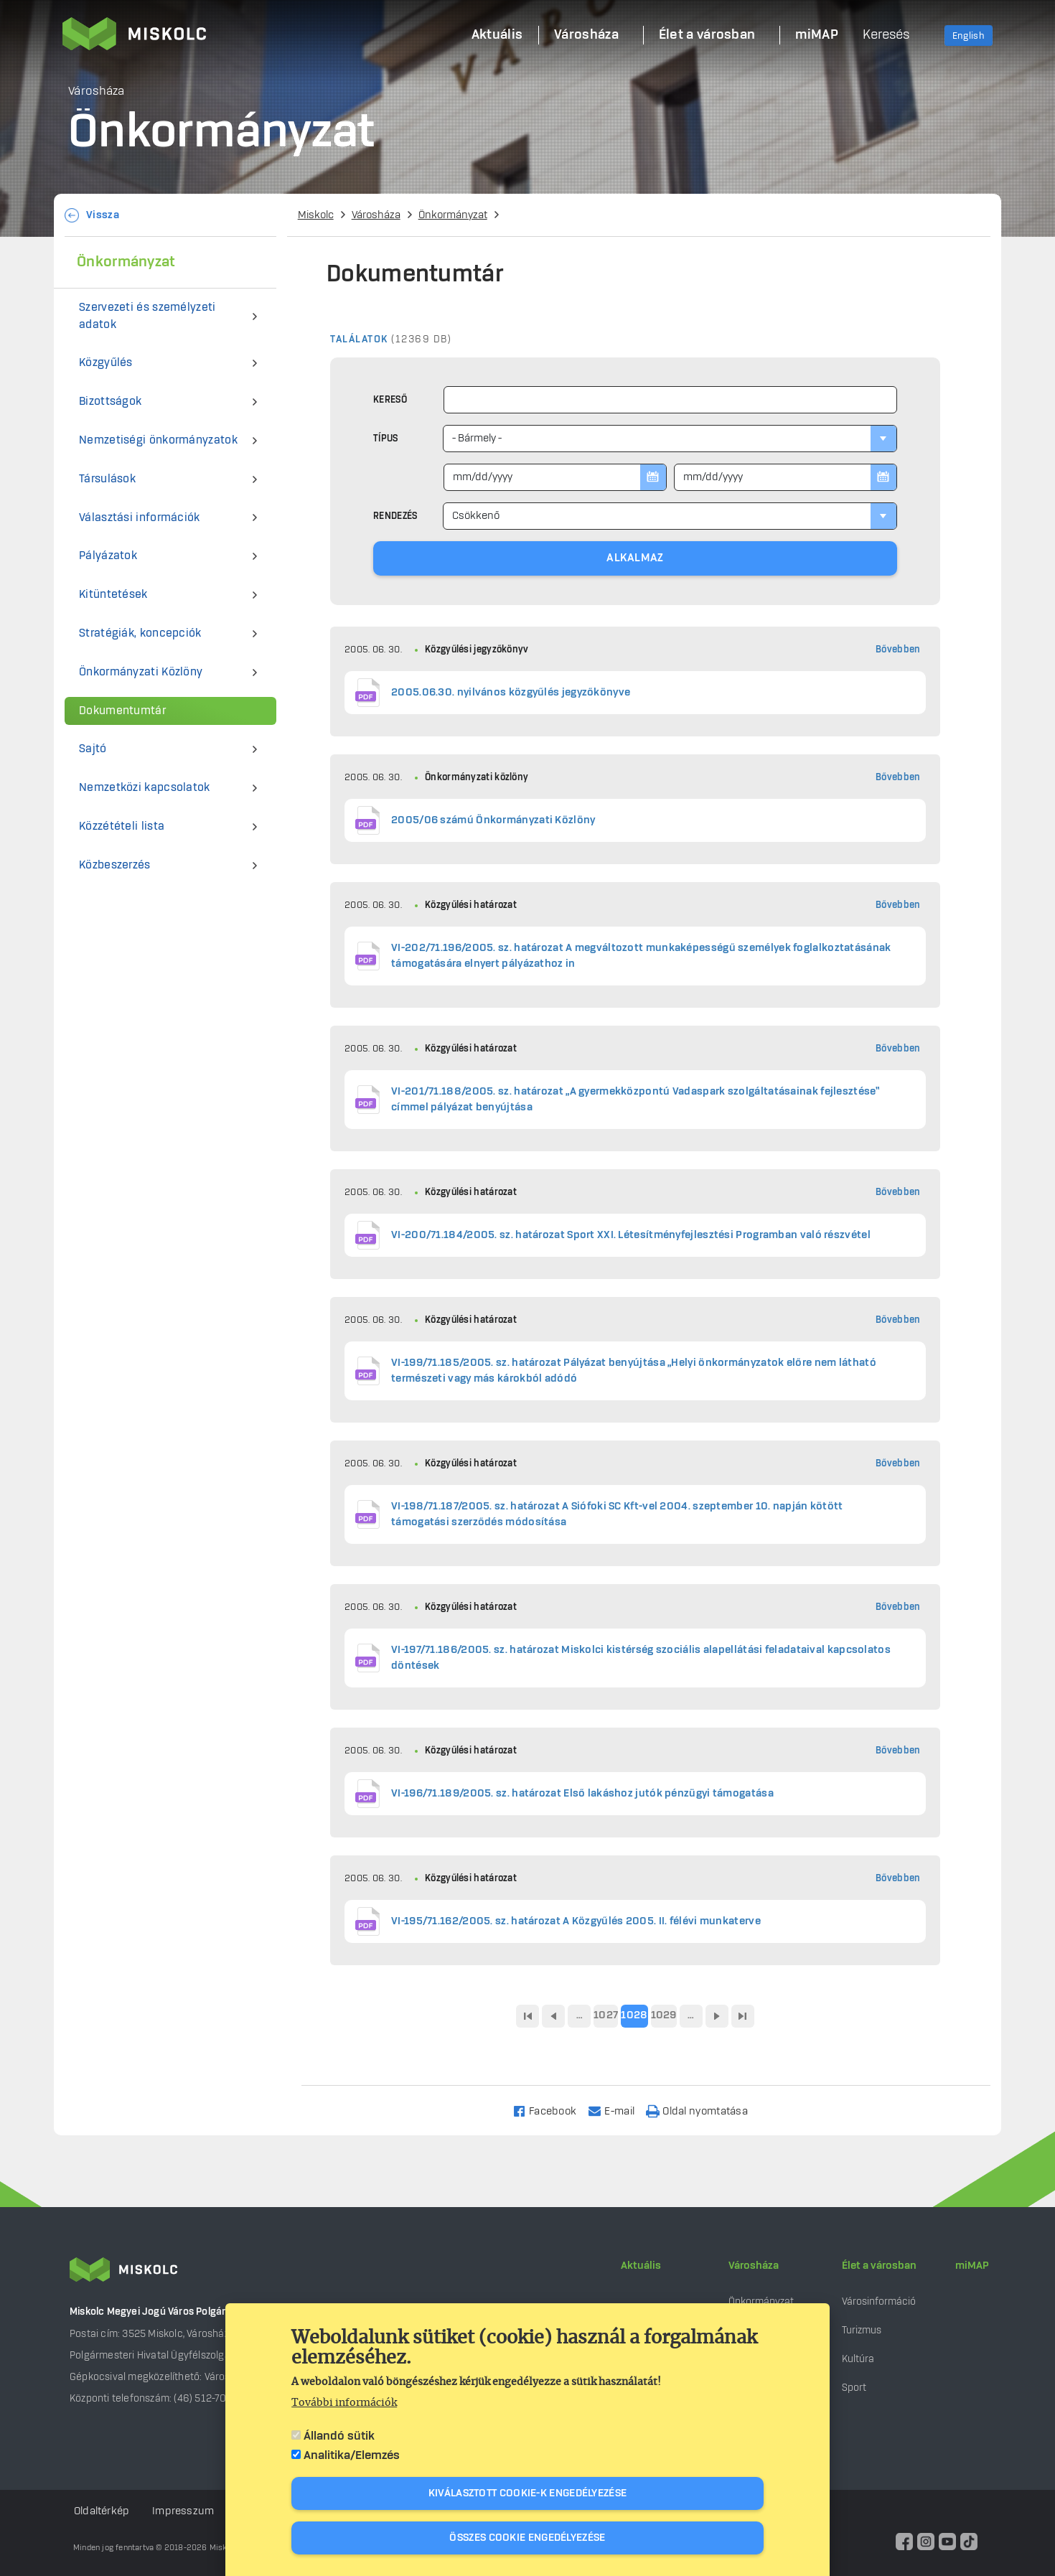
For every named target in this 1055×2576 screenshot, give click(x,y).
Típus (385, 439)
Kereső (390, 400)
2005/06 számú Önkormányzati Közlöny (493, 820)
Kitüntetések (113, 595)
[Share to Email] (617, 2110)
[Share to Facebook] (550, 2110)
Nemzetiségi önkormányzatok (158, 440)
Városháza (376, 215)
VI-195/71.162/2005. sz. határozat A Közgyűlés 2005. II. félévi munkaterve (576, 1921)
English (968, 36)
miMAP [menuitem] (816, 35)
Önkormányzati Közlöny (140, 672)
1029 (664, 2015)
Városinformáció (879, 2301)
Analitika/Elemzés (352, 2455)
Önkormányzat (452, 215)
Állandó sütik (339, 2436)
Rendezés (395, 516)
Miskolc (316, 215)
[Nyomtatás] (703, 2110)
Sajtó (93, 749)
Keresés (886, 35)
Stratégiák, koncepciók (140, 633)
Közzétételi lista (121, 826)
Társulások (107, 479)
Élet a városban (879, 2266)
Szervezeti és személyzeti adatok (147, 316)
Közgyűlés (106, 363)
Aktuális (641, 2266)
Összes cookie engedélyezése (527, 2538)
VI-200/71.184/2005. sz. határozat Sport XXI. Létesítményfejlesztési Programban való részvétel (631, 1235)
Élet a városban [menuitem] (707, 35)
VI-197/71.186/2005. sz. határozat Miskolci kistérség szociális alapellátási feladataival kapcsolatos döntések (641, 1658)
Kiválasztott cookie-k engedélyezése (527, 2493)
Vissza (102, 215)
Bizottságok (110, 401)
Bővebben (898, 650)
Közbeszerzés (115, 865)
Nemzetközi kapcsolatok (144, 788)
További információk (344, 2403)
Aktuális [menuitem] (497, 35)
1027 (606, 2015)
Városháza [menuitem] (586, 35)
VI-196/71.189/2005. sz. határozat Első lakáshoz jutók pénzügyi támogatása (582, 1793)
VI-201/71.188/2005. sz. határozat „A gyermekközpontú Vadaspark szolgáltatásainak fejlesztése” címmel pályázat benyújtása (635, 1099)
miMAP (972, 2266)
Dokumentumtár (122, 711)
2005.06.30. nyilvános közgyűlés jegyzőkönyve (510, 692)
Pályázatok (108, 556)
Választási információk (139, 518)
